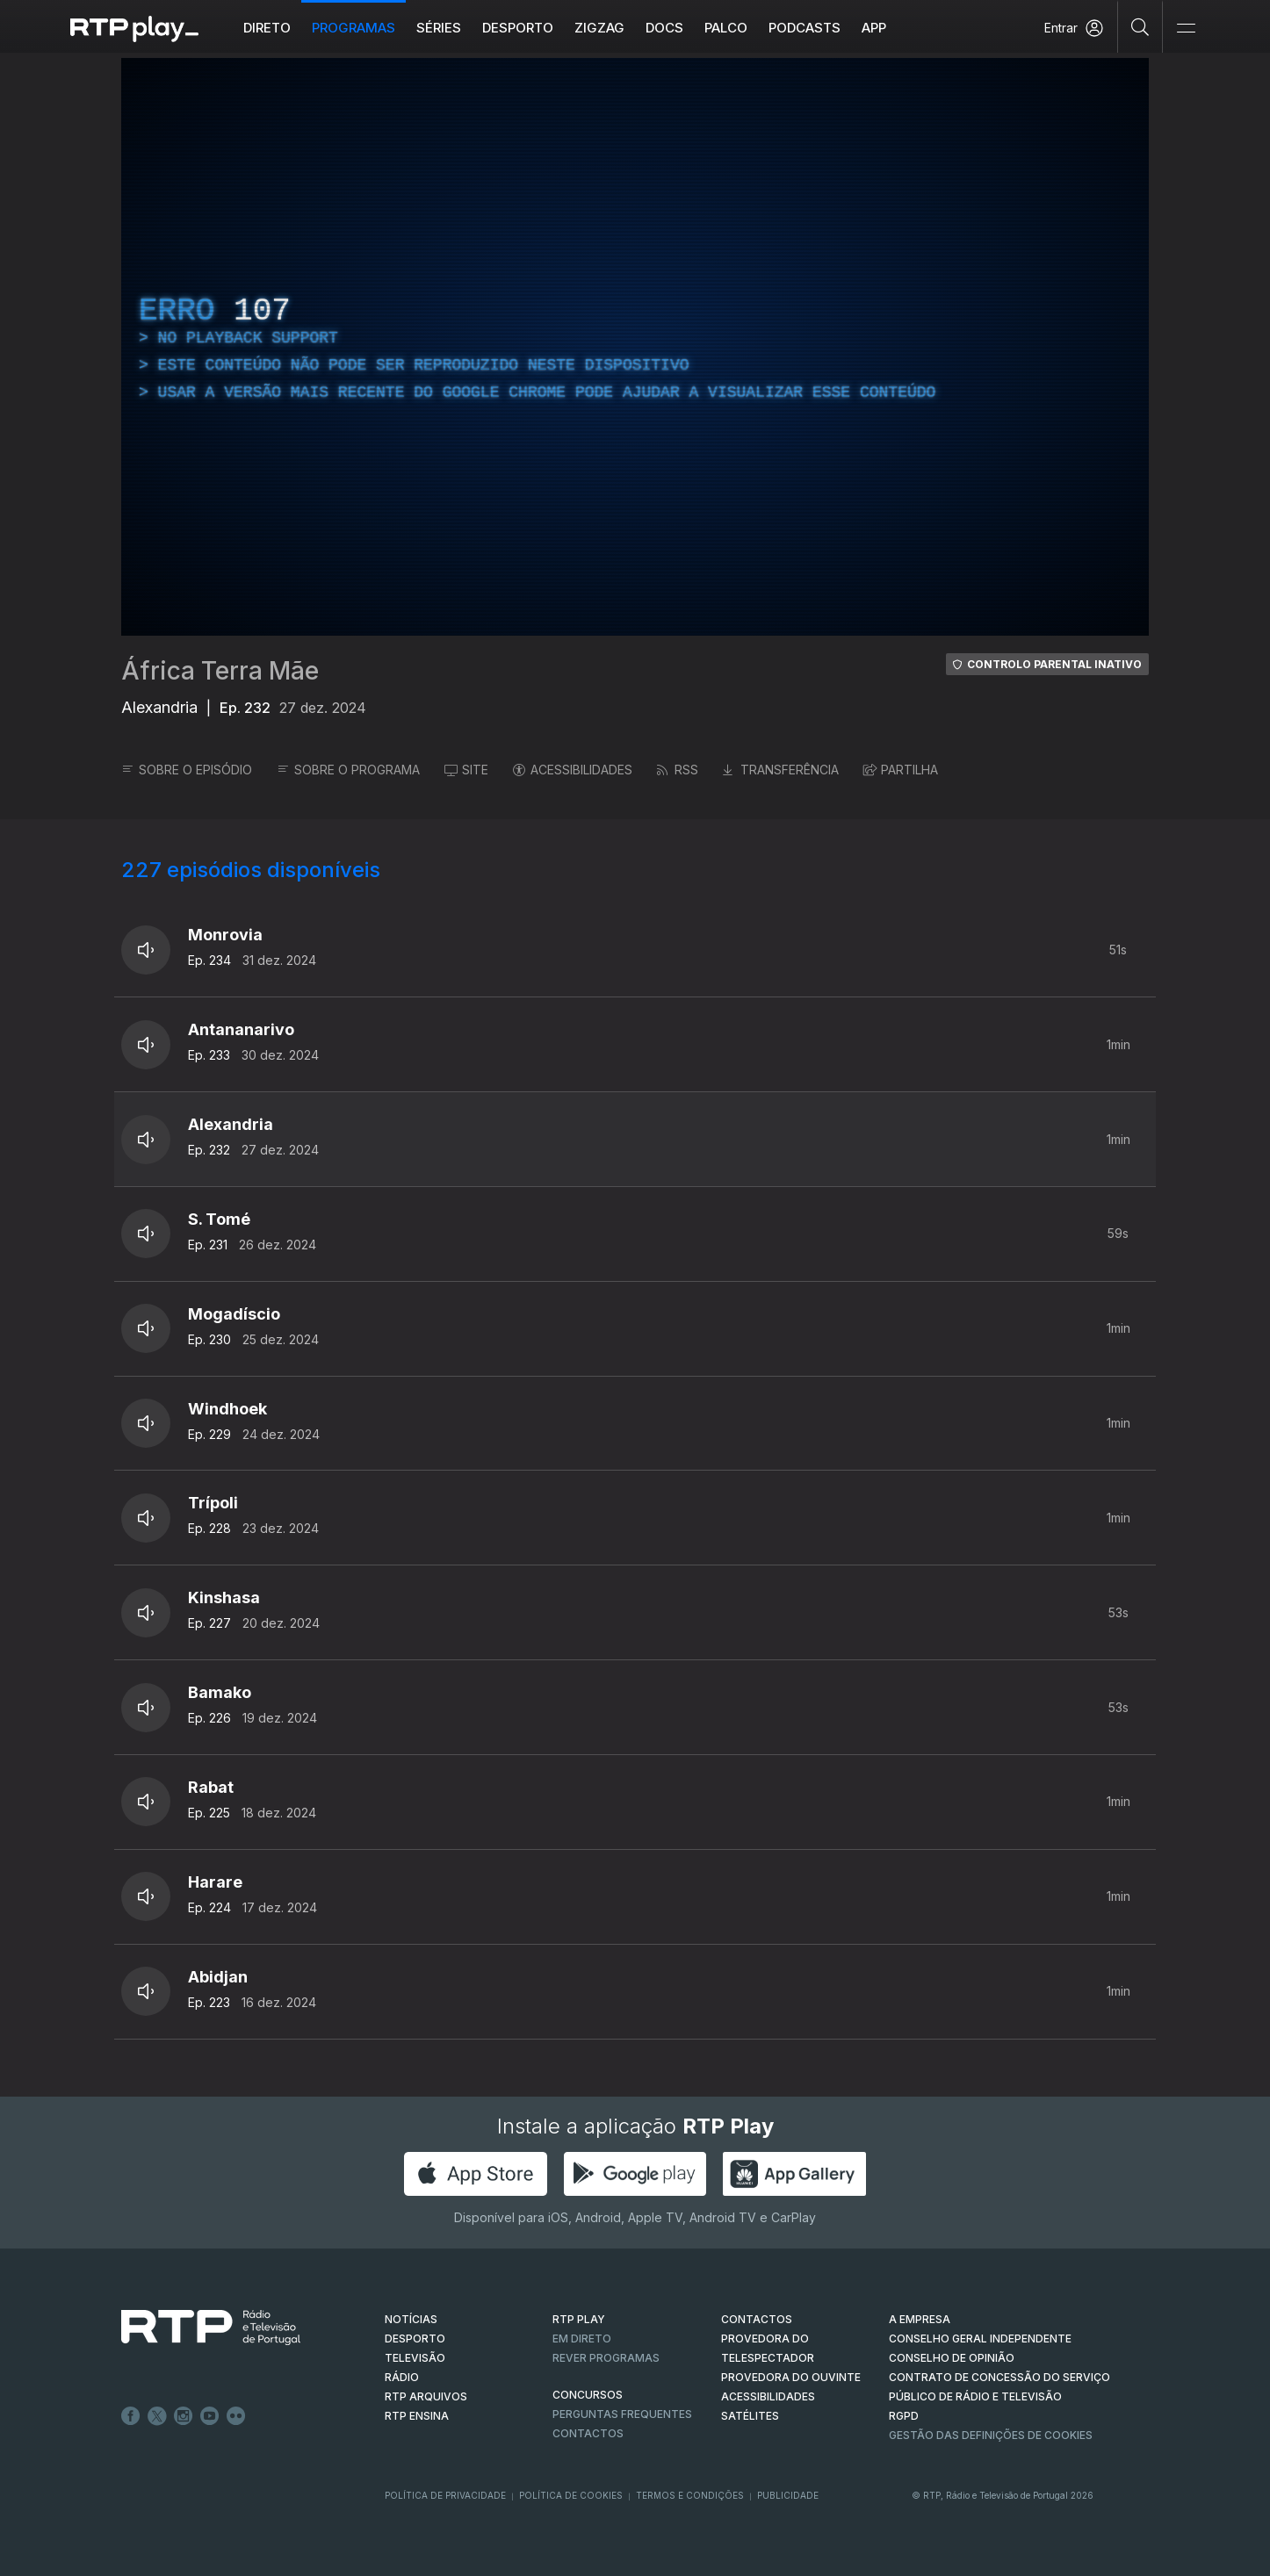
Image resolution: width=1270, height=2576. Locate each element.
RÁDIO (402, 2377)
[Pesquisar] (1140, 26)
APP (874, 27)
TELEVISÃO (415, 2357)
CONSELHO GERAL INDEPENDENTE (980, 2338)
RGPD (904, 2415)
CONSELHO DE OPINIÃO (951, 2357)
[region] (635, 347)
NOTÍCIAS (411, 2319)
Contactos (588, 2433)
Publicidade (788, 2495)
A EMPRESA (919, 2319)
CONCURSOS (587, 2394)
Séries (438, 27)
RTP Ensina (417, 2415)
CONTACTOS (756, 2319)
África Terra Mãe (220, 671)
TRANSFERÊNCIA (781, 769)
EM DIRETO (581, 2338)
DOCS (664, 27)
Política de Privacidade (445, 2495)
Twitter (157, 2416)
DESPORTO (415, 2338)
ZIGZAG (599, 27)
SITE (466, 769)
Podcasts (804, 27)
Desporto (517, 27)
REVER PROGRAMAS (606, 2357)
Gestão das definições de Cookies (991, 2435)
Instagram (183, 2416)
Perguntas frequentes (622, 2414)
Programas (353, 27)
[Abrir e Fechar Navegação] (1186, 28)
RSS (677, 769)
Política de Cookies (571, 2495)
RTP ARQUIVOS (426, 2396)
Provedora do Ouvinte (791, 2377)
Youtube (210, 2416)
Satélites (750, 2415)
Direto (267, 27)
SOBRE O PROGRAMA (348, 769)
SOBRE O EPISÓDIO (186, 769)
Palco (725, 27)
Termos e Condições (690, 2495)
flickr (236, 2416)
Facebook (131, 2416)
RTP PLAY (578, 2319)
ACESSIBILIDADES (572, 769)
